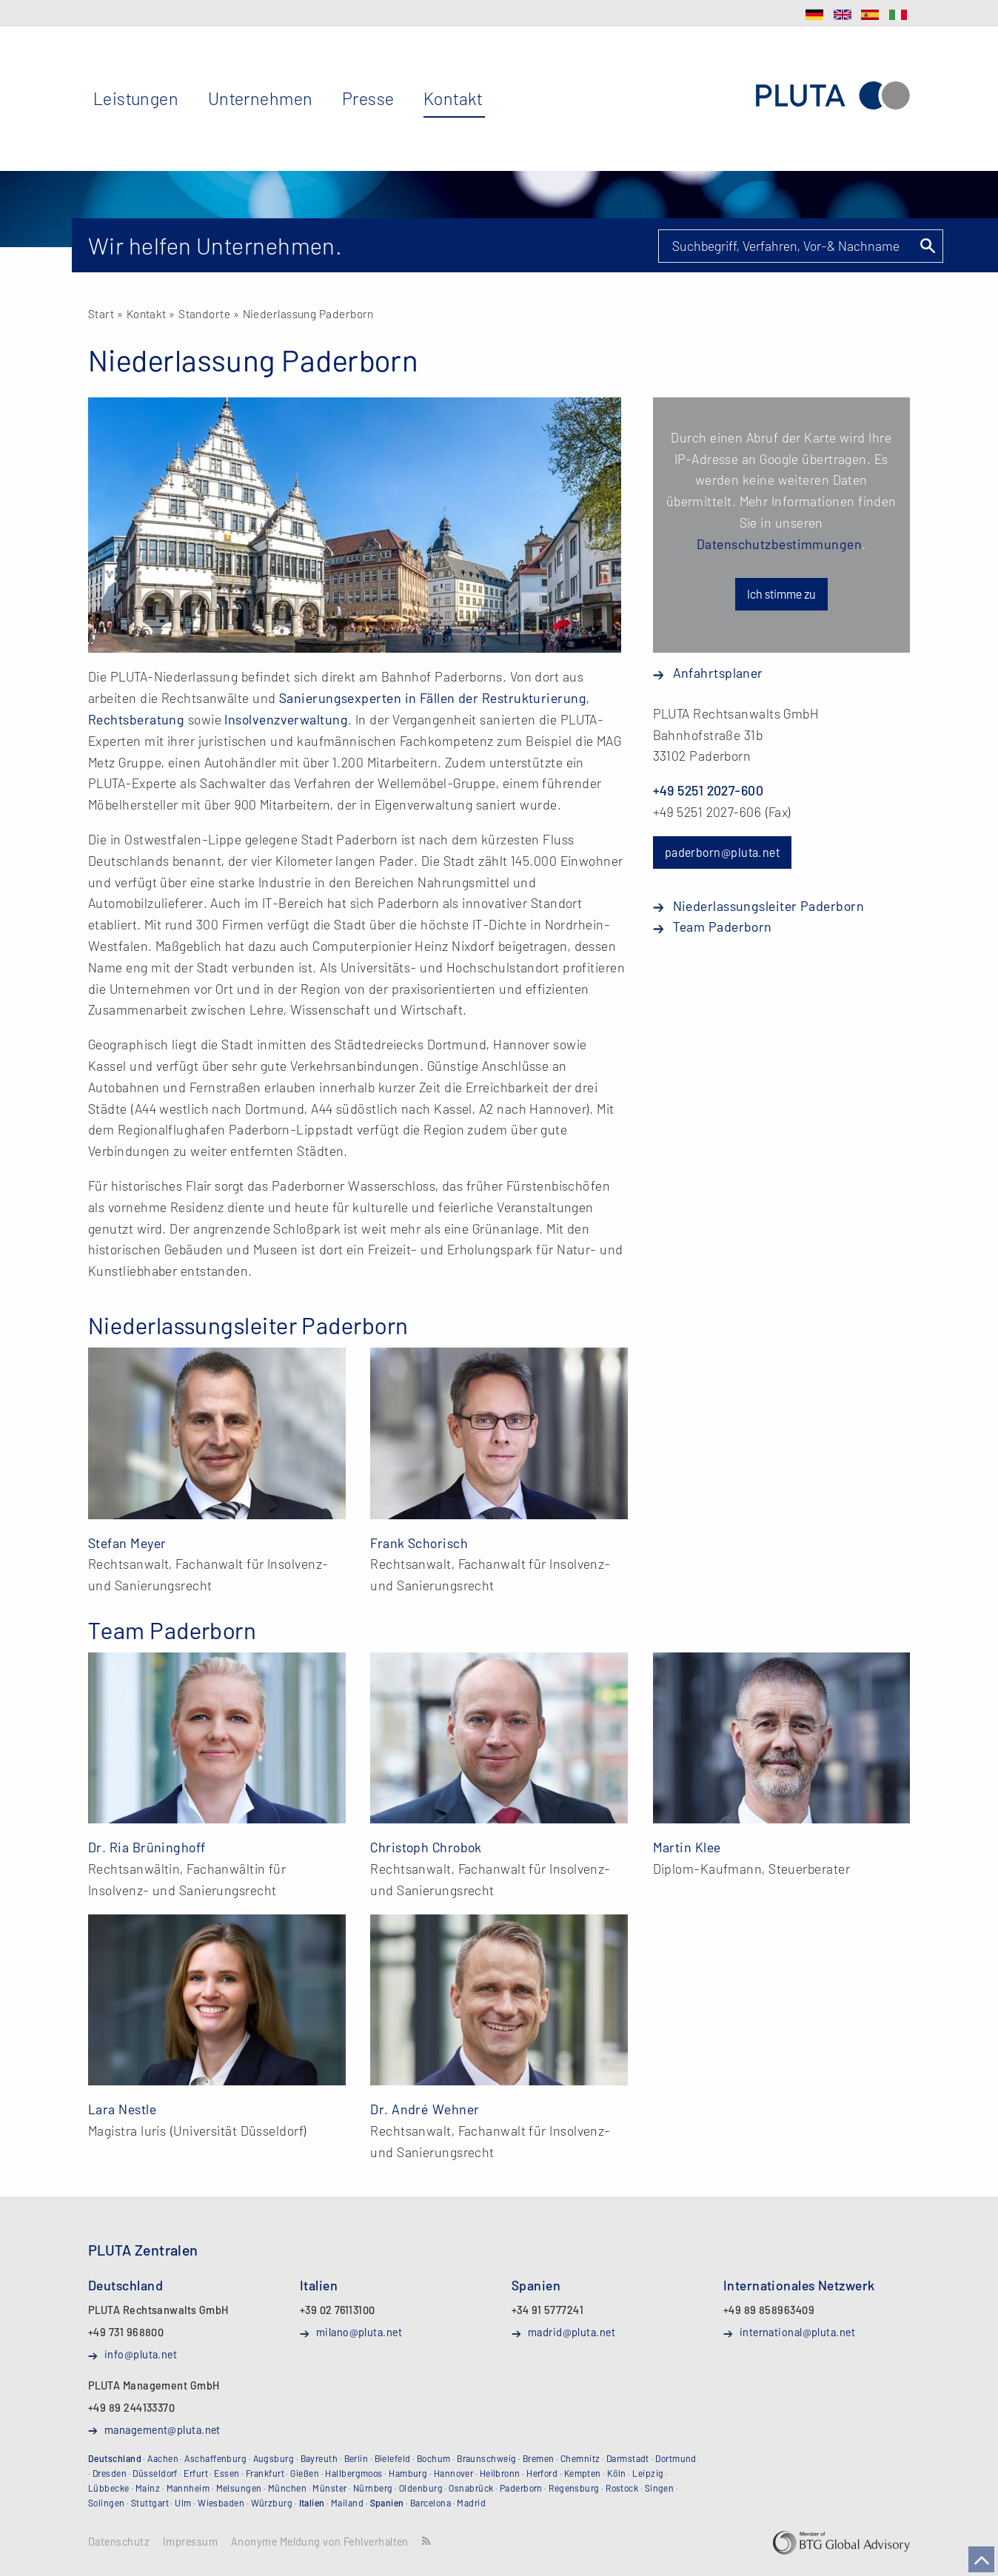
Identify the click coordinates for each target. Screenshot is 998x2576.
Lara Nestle (122, 2109)
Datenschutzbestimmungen (779, 544)
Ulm (183, 2503)
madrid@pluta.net (571, 2331)
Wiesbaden (221, 2503)
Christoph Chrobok (426, 1847)
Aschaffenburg (215, 2458)
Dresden (110, 2473)
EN (842, 15)
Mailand (347, 2503)
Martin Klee (687, 1847)
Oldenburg (421, 2488)
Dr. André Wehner (424, 2109)
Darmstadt (627, 2458)
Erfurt (196, 2473)
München (287, 2488)
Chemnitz (580, 2458)
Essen (226, 2473)
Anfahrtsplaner (718, 673)
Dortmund (676, 2458)
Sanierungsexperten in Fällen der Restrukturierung (432, 698)
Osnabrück (471, 2488)
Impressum (190, 2542)
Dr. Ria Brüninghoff (147, 1847)
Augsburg (274, 2458)
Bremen (539, 2458)
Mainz (147, 2488)
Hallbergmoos (353, 2473)
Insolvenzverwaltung (286, 719)
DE (814, 15)
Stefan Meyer (127, 1543)
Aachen (162, 2458)
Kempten (582, 2473)
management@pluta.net (162, 2429)
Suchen (927, 245)
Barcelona (430, 2503)
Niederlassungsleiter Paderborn (769, 906)
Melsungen (239, 2488)
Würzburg (272, 2503)
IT (898, 15)
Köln (616, 2473)
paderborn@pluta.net (722, 852)
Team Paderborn (722, 926)
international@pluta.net (797, 2331)
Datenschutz (119, 2542)
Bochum (434, 2458)
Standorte (204, 313)
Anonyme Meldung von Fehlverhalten (320, 2542)
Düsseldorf (155, 2473)
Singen (659, 2488)
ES (870, 15)
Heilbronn (500, 2473)
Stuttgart (150, 2503)
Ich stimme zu (781, 594)
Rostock (622, 2488)
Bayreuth (319, 2458)
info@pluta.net (140, 2354)
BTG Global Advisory (841, 2543)
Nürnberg (373, 2488)
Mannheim (188, 2488)
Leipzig (647, 2473)
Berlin (356, 2458)
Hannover (454, 2473)
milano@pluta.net (359, 2331)
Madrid (471, 2503)
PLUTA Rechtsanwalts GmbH (833, 96)
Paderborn (521, 2488)
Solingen (106, 2503)
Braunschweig (486, 2458)
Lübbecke (109, 2488)
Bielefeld (393, 2458)
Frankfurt (265, 2473)
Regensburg (574, 2488)
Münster (329, 2488)
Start (101, 313)
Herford (541, 2473)
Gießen (304, 2473)
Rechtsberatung (136, 719)
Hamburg (408, 2473)
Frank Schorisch (419, 1543)
